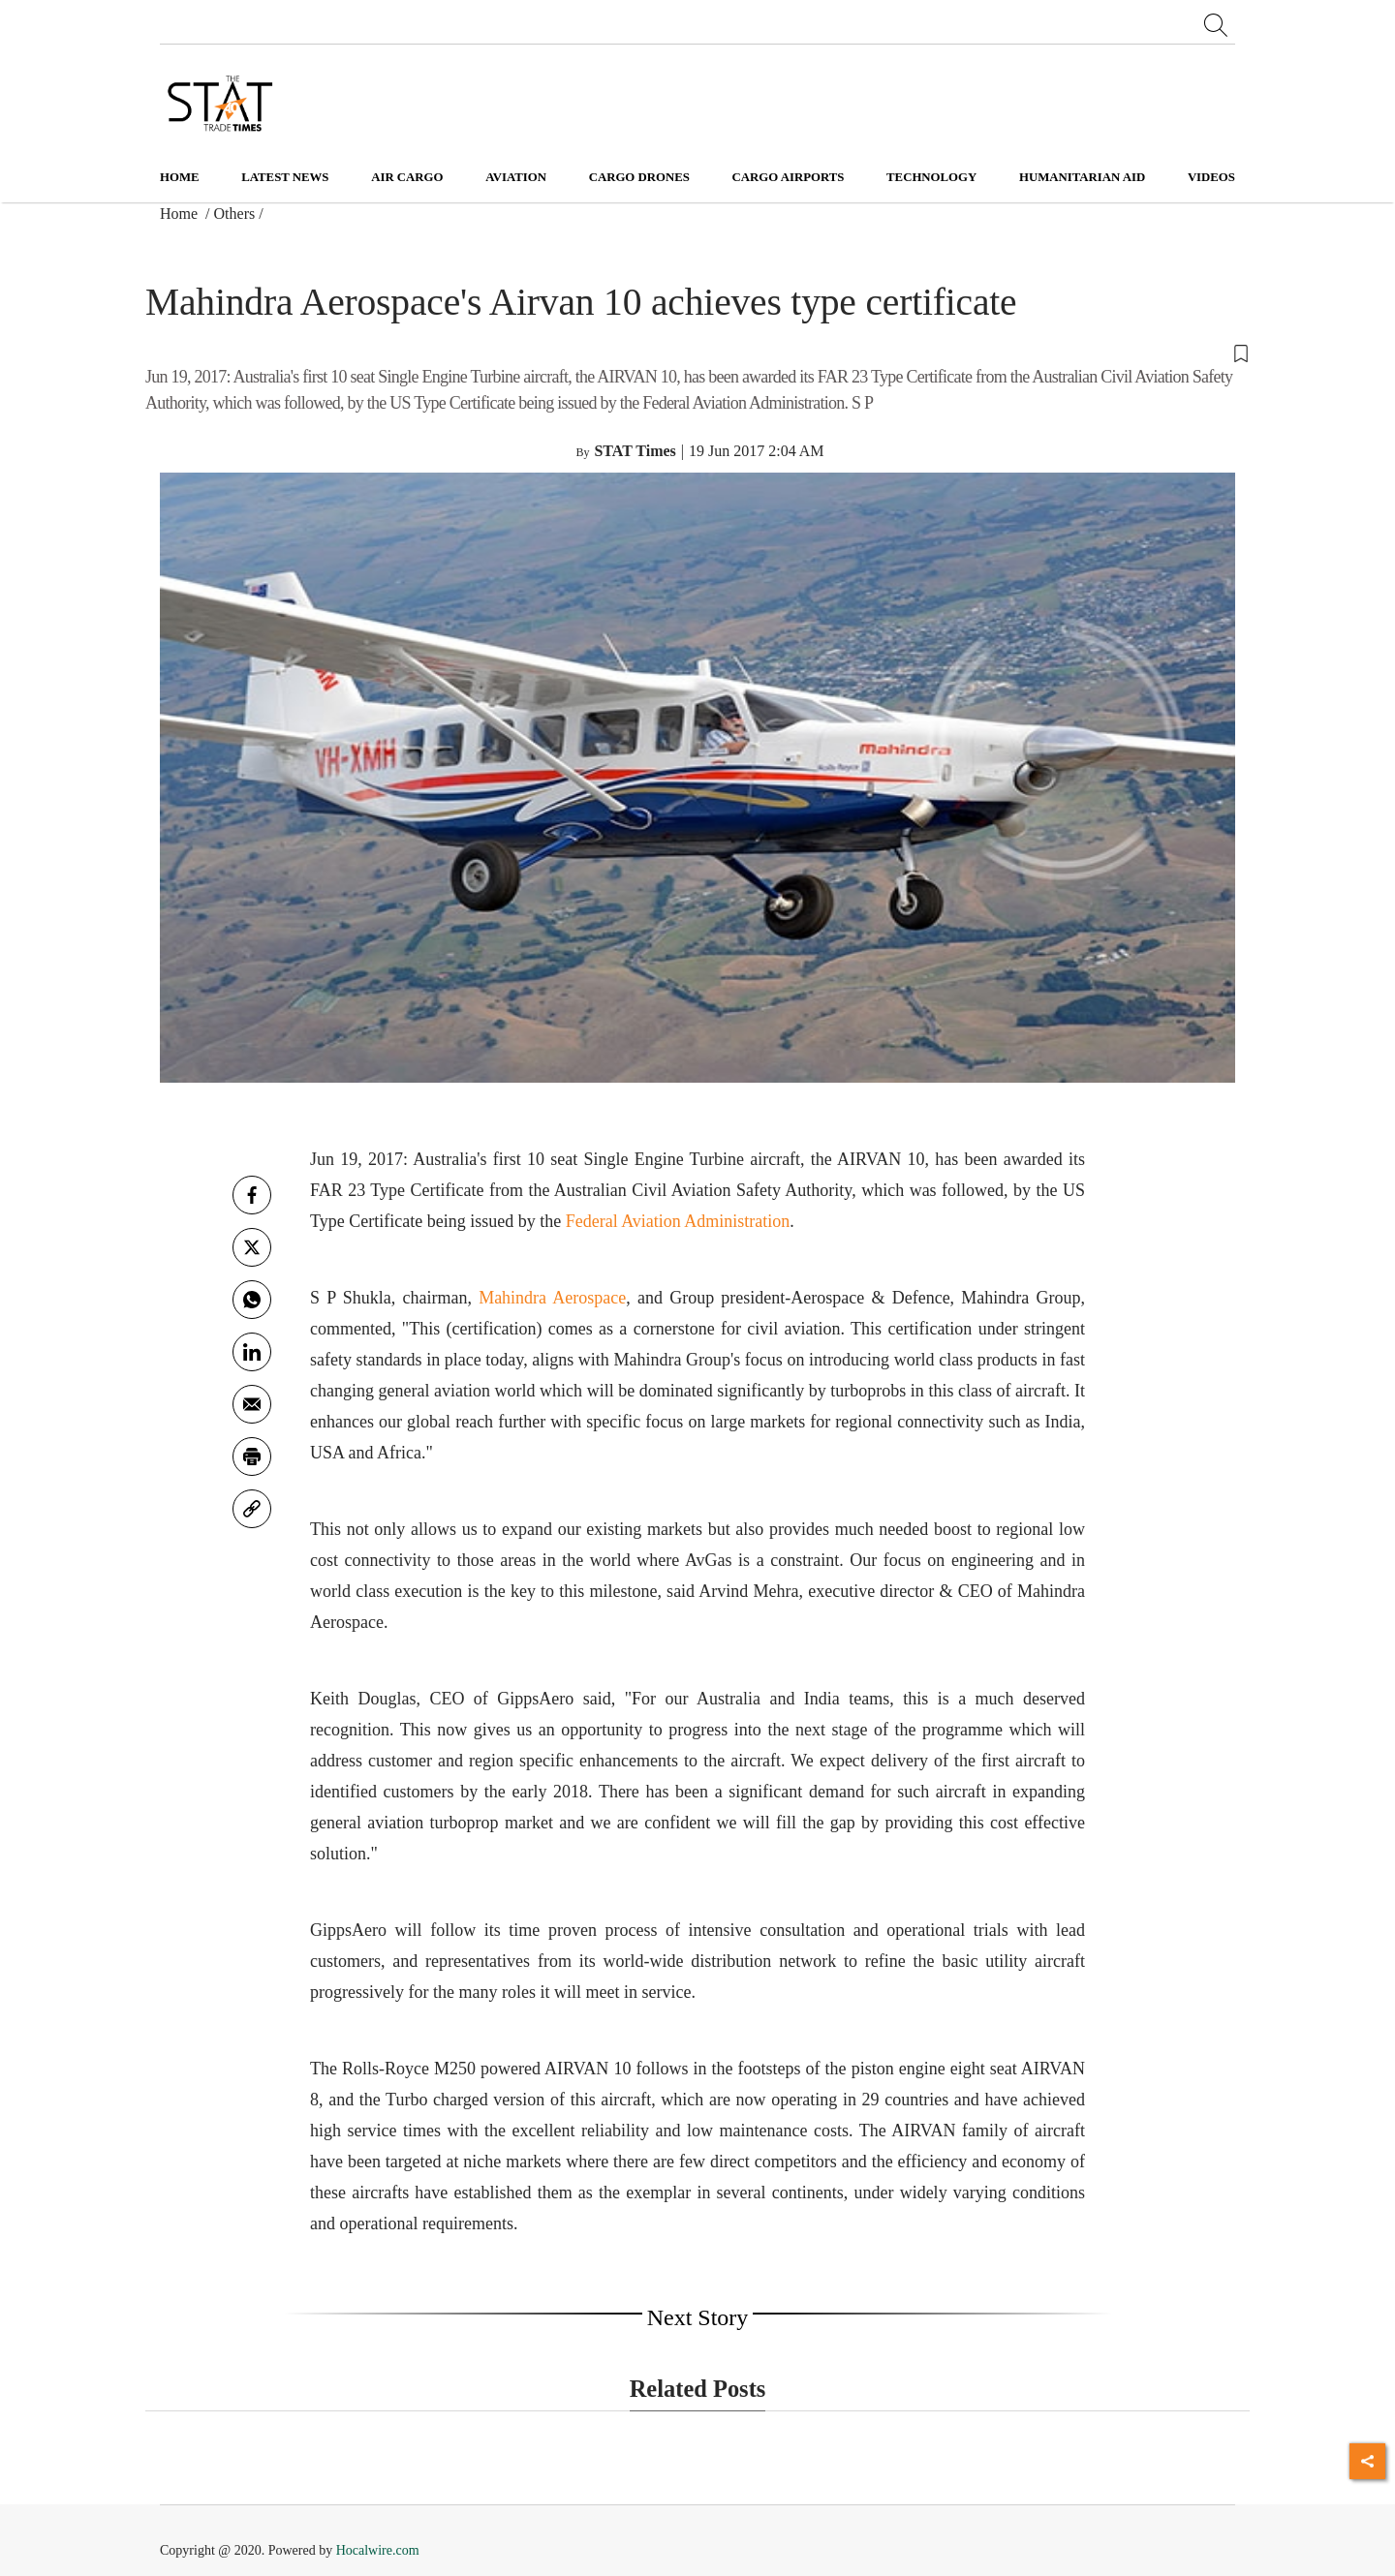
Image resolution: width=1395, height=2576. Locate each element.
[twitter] (251, 1247)
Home (180, 177)
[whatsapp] (251, 1299)
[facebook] (251, 1195)
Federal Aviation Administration (678, 1221)
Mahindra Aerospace (552, 1297)
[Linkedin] (251, 1352)
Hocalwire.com (377, 2550)
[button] (697, 352)
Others (235, 213)
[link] (251, 1508)
